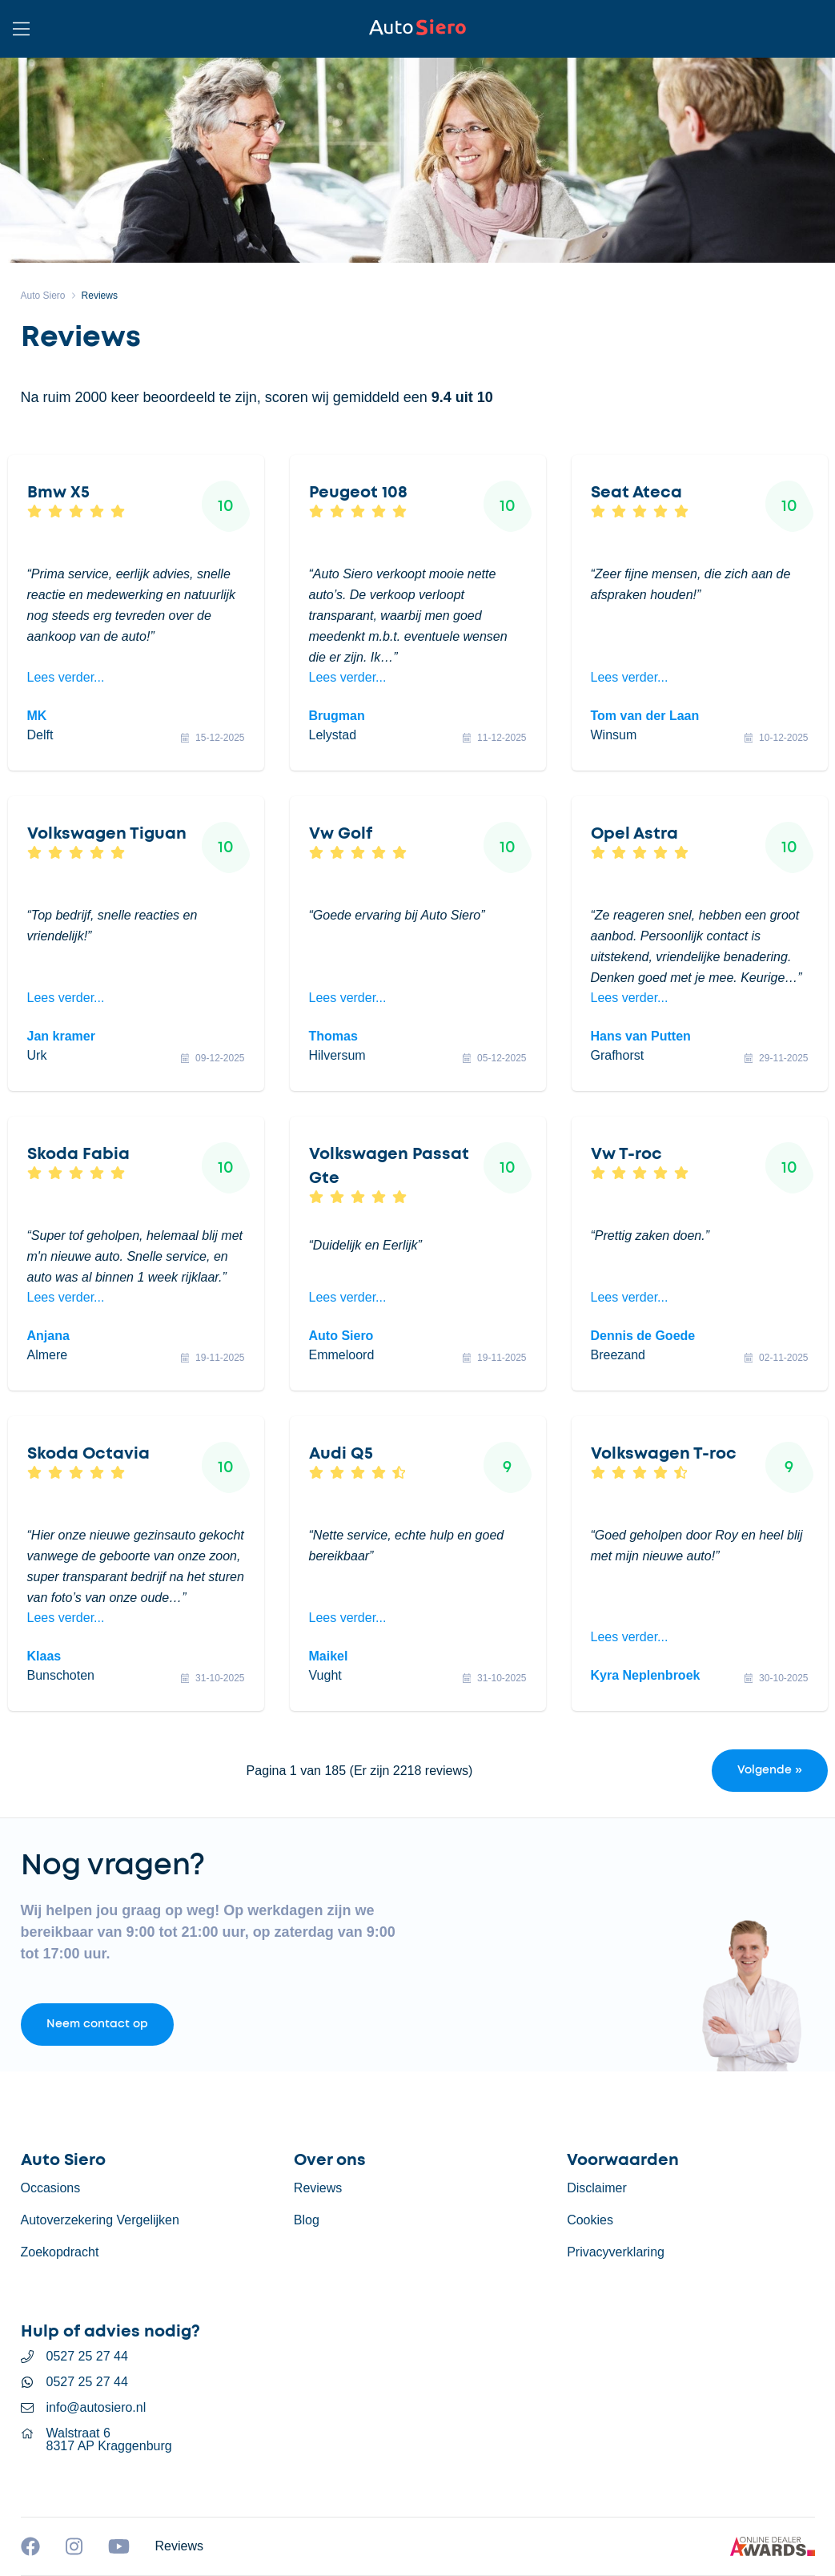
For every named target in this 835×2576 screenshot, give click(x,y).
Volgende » (769, 1770)
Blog (306, 2220)
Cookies (590, 2220)
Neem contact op (97, 2024)
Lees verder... (66, 677)
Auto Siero (43, 295)
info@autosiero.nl (96, 2407)
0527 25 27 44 (87, 2356)
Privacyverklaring (615, 2252)
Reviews (100, 295)
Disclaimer (597, 2188)
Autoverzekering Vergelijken (100, 2220)
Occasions (51, 2188)
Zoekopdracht (60, 2252)
